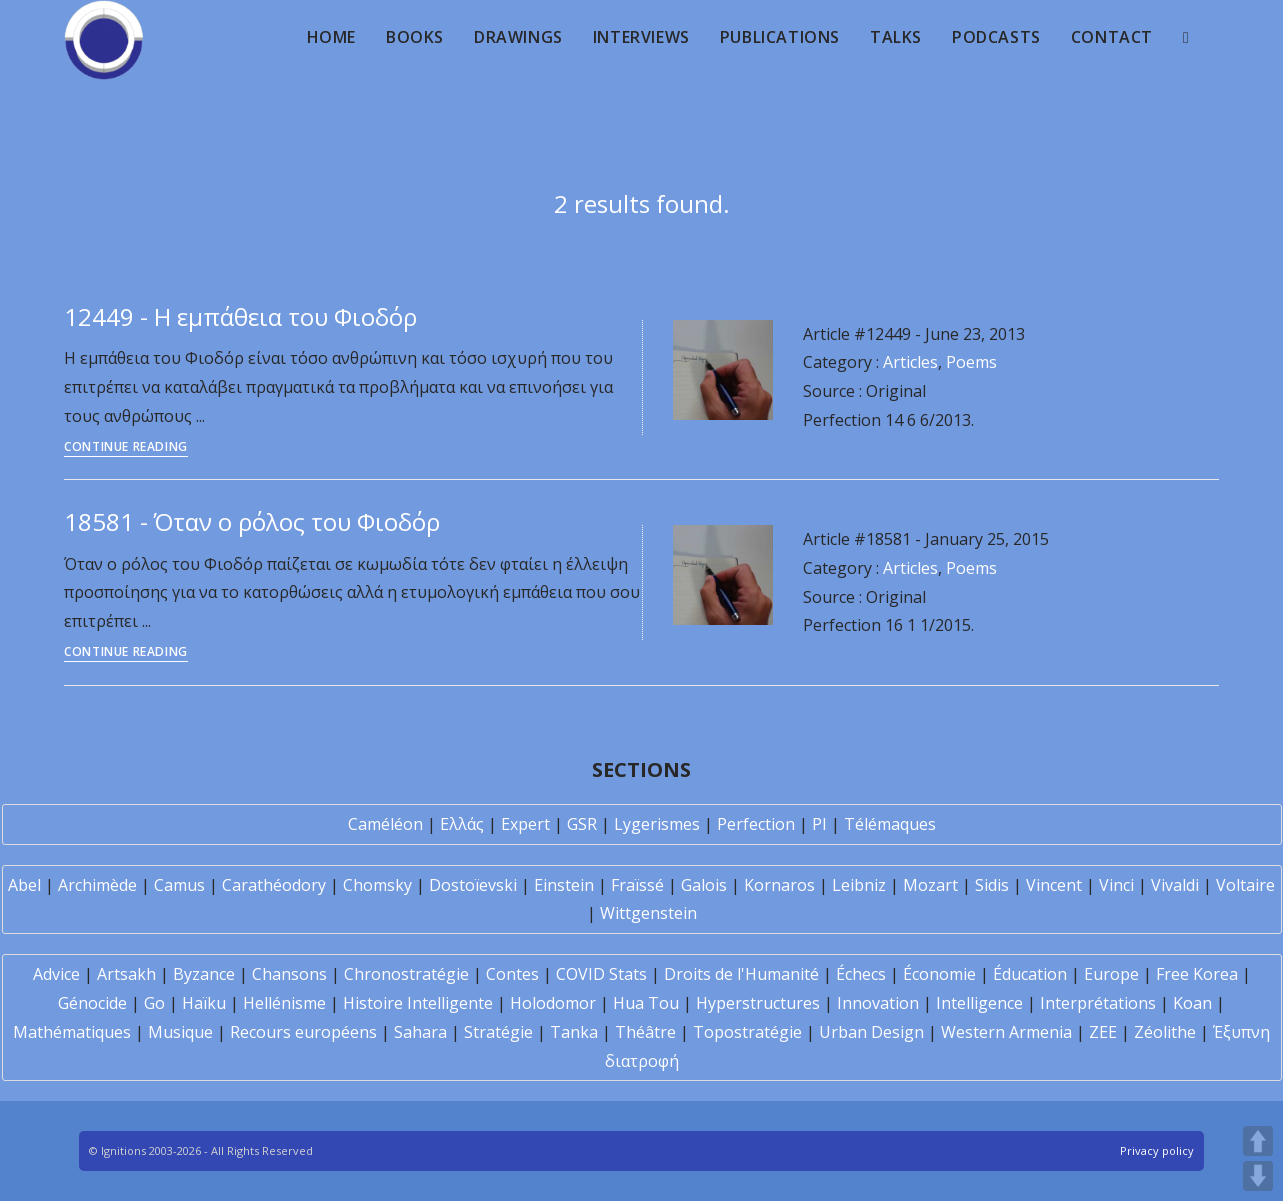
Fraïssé (637, 885)
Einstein (564, 885)
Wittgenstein (648, 913)
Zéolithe (1165, 1032)
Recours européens (303, 1032)
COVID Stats (601, 974)
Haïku (204, 1003)
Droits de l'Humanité (741, 974)
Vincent (1054, 885)
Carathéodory (274, 885)
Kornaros (779, 885)
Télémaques (890, 824)
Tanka (574, 1032)
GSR (582, 824)
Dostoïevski (473, 885)
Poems (971, 362)
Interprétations (1098, 1003)
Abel (24, 885)
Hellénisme (284, 1003)
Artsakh (126, 974)
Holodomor (553, 1003)
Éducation (1030, 974)
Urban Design (871, 1032)
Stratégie (498, 1032)
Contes (512, 974)
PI (819, 824)
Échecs (861, 974)
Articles (910, 362)
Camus (179, 885)
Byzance (204, 974)
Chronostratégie (406, 974)
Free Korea (1197, 974)
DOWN (1258, 1176)
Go (154, 1003)
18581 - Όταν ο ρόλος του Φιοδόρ (252, 521)
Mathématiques (72, 1032)
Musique (180, 1032)
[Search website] (1186, 37)
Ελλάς (462, 824)
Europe (1111, 974)
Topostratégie (747, 1032)
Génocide (92, 1003)
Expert (525, 824)
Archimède (97, 885)
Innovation (878, 1003)
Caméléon (385, 824)
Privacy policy (1157, 1150)
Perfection (756, 824)
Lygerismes (657, 824)
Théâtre (645, 1032)
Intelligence (979, 1003)
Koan (1192, 1003)
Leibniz (859, 885)
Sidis (992, 885)
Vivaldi (1175, 885)
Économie (939, 974)
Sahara (420, 1032)
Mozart (930, 885)
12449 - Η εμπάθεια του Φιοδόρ (240, 316)
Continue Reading (126, 448)
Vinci (1116, 885)
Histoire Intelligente (418, 1003)
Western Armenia (1006, 1032)
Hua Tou (646, 1003)
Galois (704, 885)
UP (1258, 1141)
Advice (56, 974)
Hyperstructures (758, 1003)
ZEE (1103, 1032)
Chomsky (377, 885)
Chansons (289, 974)
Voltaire (1245, 885)
